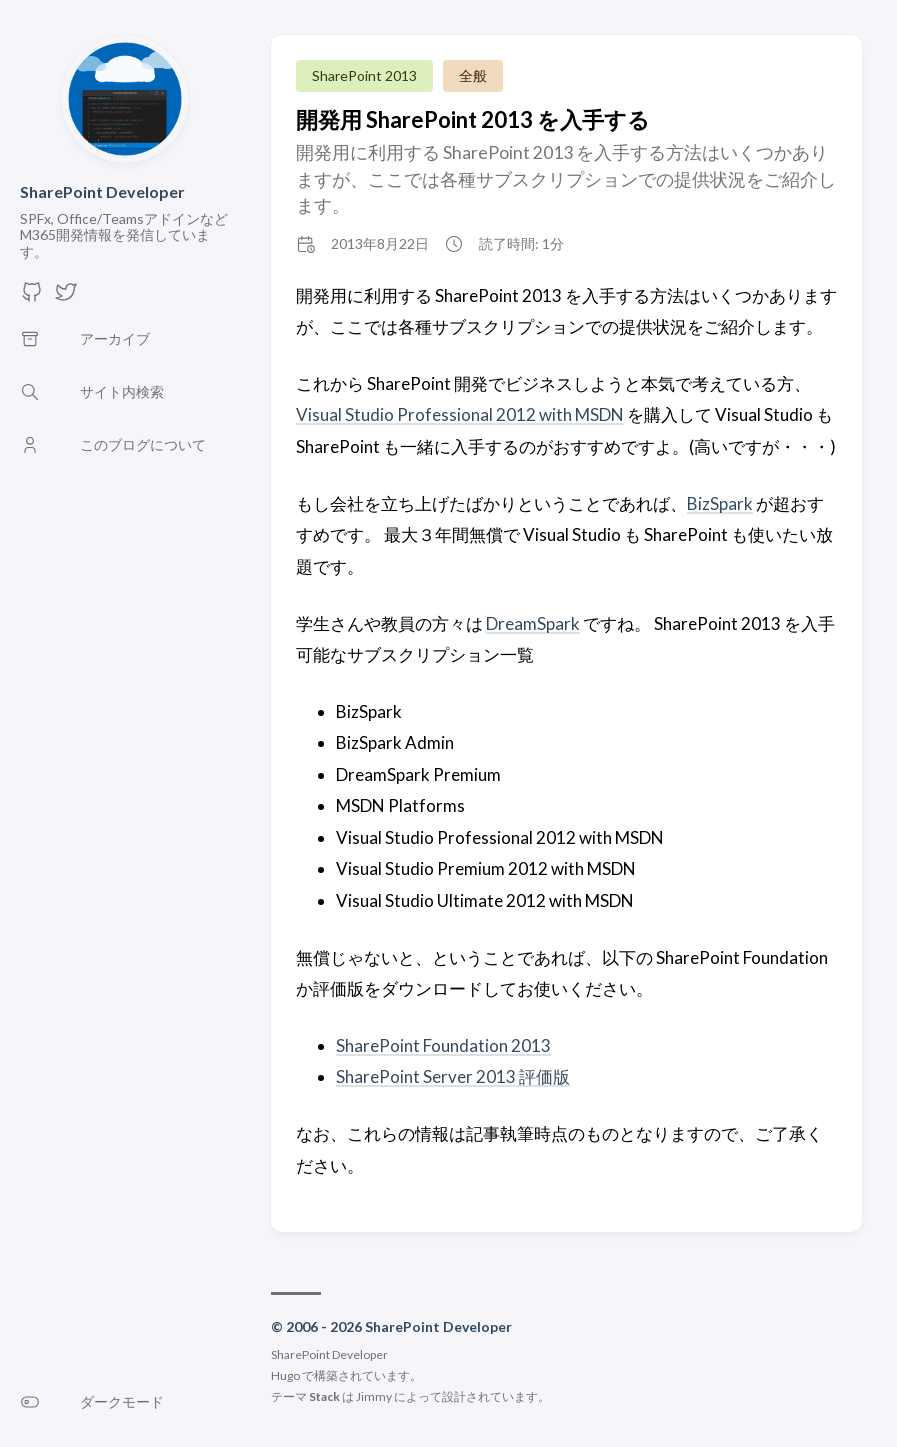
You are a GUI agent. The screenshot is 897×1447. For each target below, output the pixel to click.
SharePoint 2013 (364, 75)
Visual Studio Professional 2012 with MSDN (460, 414)
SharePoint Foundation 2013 (443, 1045)
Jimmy (374, 1396)
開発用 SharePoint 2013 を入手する (473, 119)
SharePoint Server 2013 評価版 (453, 1076)
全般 (473, 75)
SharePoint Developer (102, 191)
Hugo (285, 1375)
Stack (324, 1396)
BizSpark (720, 503)
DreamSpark (533, 623)
